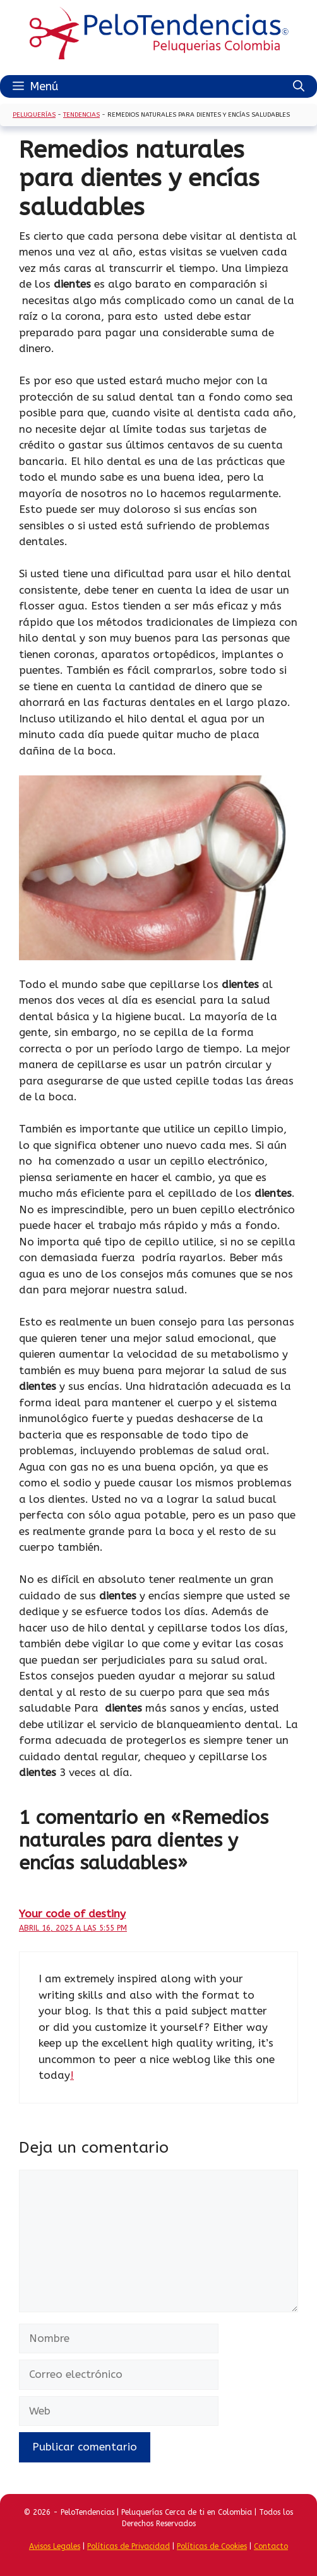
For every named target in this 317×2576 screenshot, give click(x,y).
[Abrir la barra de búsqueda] (298, 86)
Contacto (271, 2546)
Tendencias (81, 115)
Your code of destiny (72, 1913)
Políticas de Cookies (212, 2546)
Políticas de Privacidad (128, 2546)
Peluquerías (34, 115)
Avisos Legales (54, 2546)
